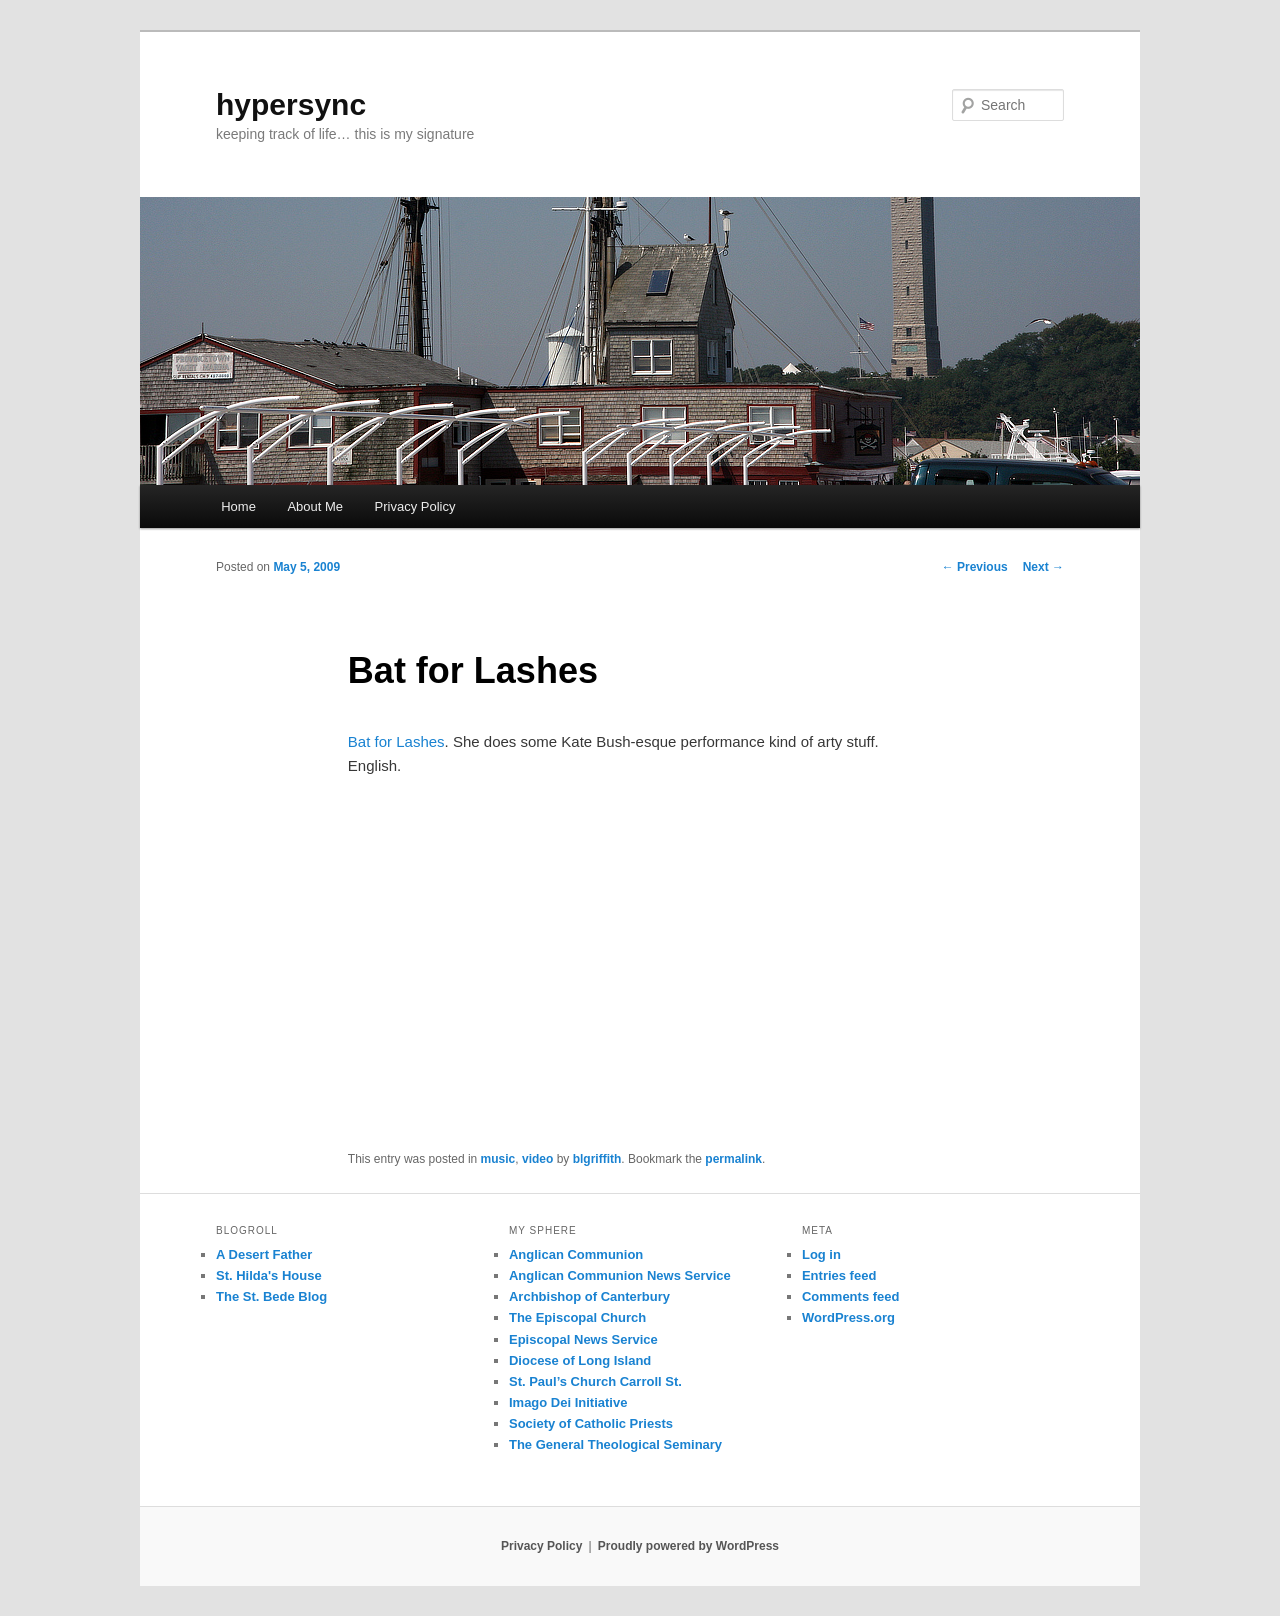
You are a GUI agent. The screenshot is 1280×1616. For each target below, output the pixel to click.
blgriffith (597, 1159)
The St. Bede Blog (271, 1296)
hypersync (291, 104)
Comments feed (851, 1296)
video (537, 1159)
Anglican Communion (576, 1254)
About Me (315, 506)
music (498, 1159)
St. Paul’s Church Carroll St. (595, 1381)
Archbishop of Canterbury (589, 1296)
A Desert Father (264, 1254)
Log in (821, 1254)
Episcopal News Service (583, 1339)
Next (1043, 567)
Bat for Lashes (396, 741)
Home (238, 506)
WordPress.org (848, 1317)
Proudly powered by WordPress (688, 1546)
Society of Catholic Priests (591, 1423)
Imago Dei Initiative (568, 1402)
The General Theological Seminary (615, 1444)
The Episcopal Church (577, 1317)
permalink (733, 1159)
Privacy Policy (415, 506)
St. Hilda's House (269, 1275)
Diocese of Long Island (580, 1360)
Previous (975, 567)
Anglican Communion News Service (620, 1275)
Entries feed (839, 1275)
